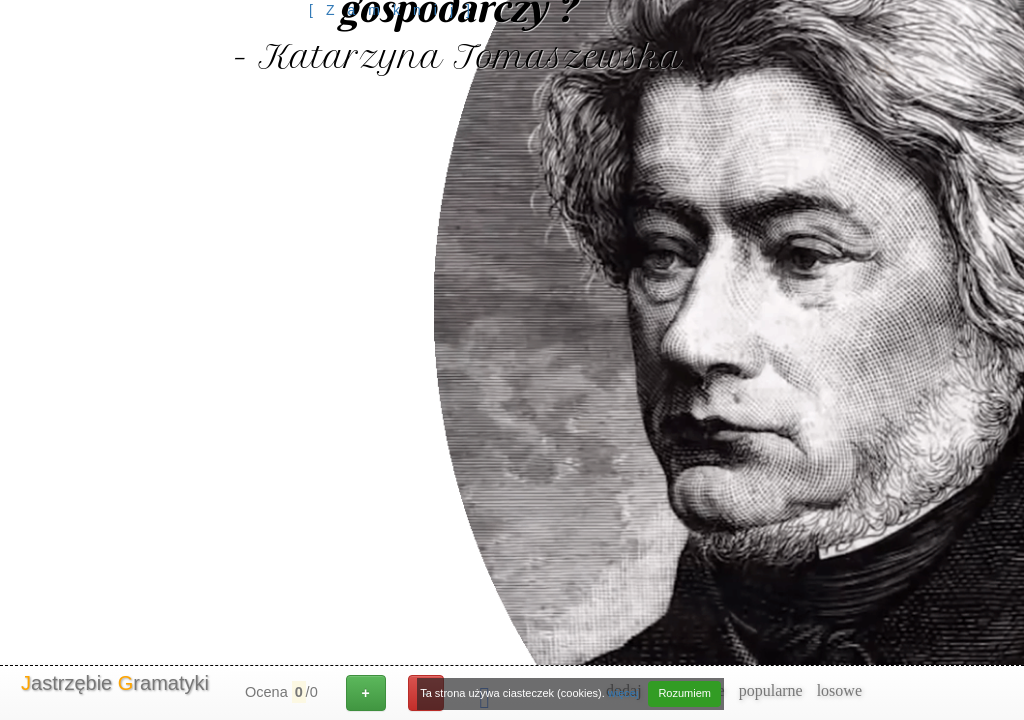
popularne (771, 690)
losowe (839, 690)
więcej (623, 693)
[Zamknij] (396, 10)
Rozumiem (684, 693)
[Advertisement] (396, 65)
